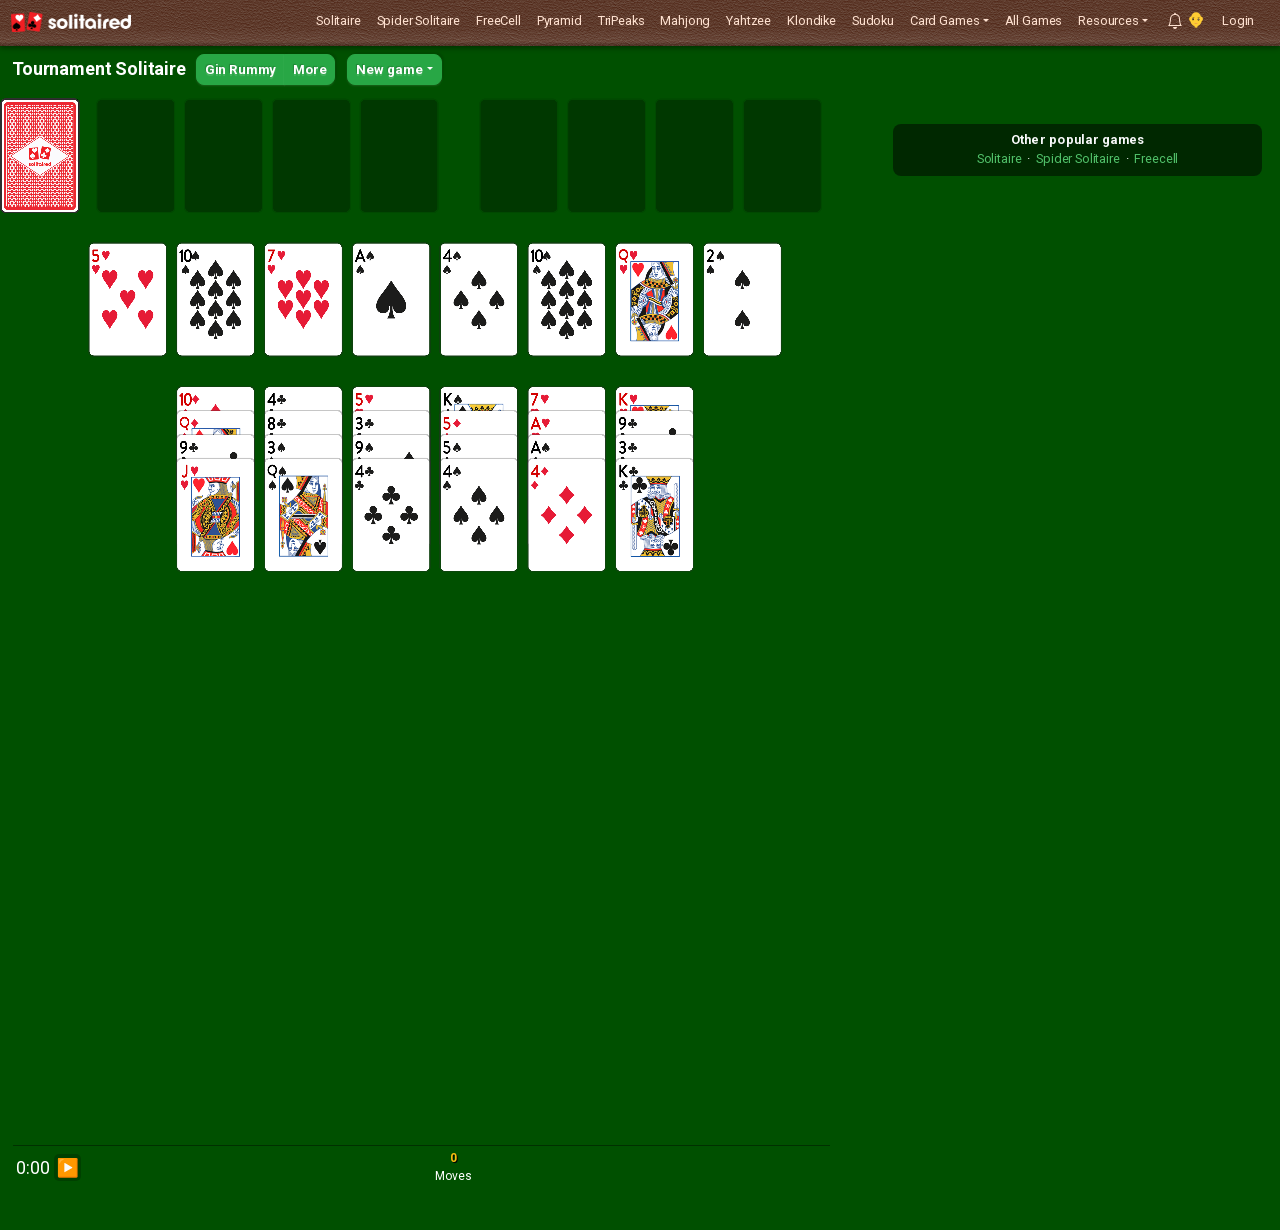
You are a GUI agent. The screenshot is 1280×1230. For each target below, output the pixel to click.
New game (389, 69)
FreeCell (498, 20)
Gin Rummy (241, 69)
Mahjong (685, 20)
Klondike (811, 20)
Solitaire (338, 20)
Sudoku (873, 20)
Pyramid (559, 20)
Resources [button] (1108, 20)
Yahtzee (748, 20)
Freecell (1156, 158)
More (309, 69)
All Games (1034, 20)
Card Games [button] (944, 20)
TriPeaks (621, 20)
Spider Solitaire (418, 20)
